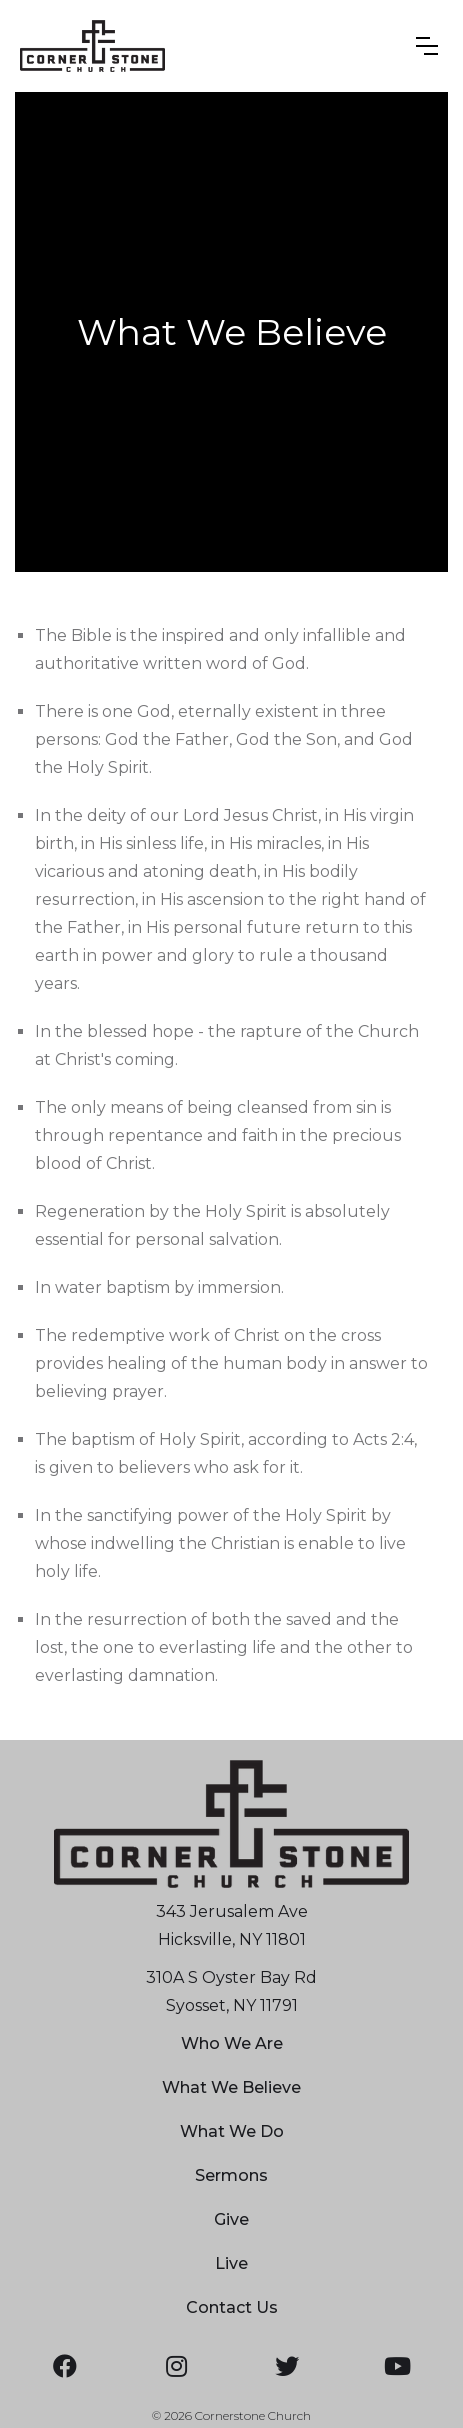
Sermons (231, 2175)
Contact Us (232, 2307)
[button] (427, 46)
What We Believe (231, 2087)
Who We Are (232, 2043)
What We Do (232, 2131)
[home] (92, 46)
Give (231, 2219)
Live (231, 2263)
